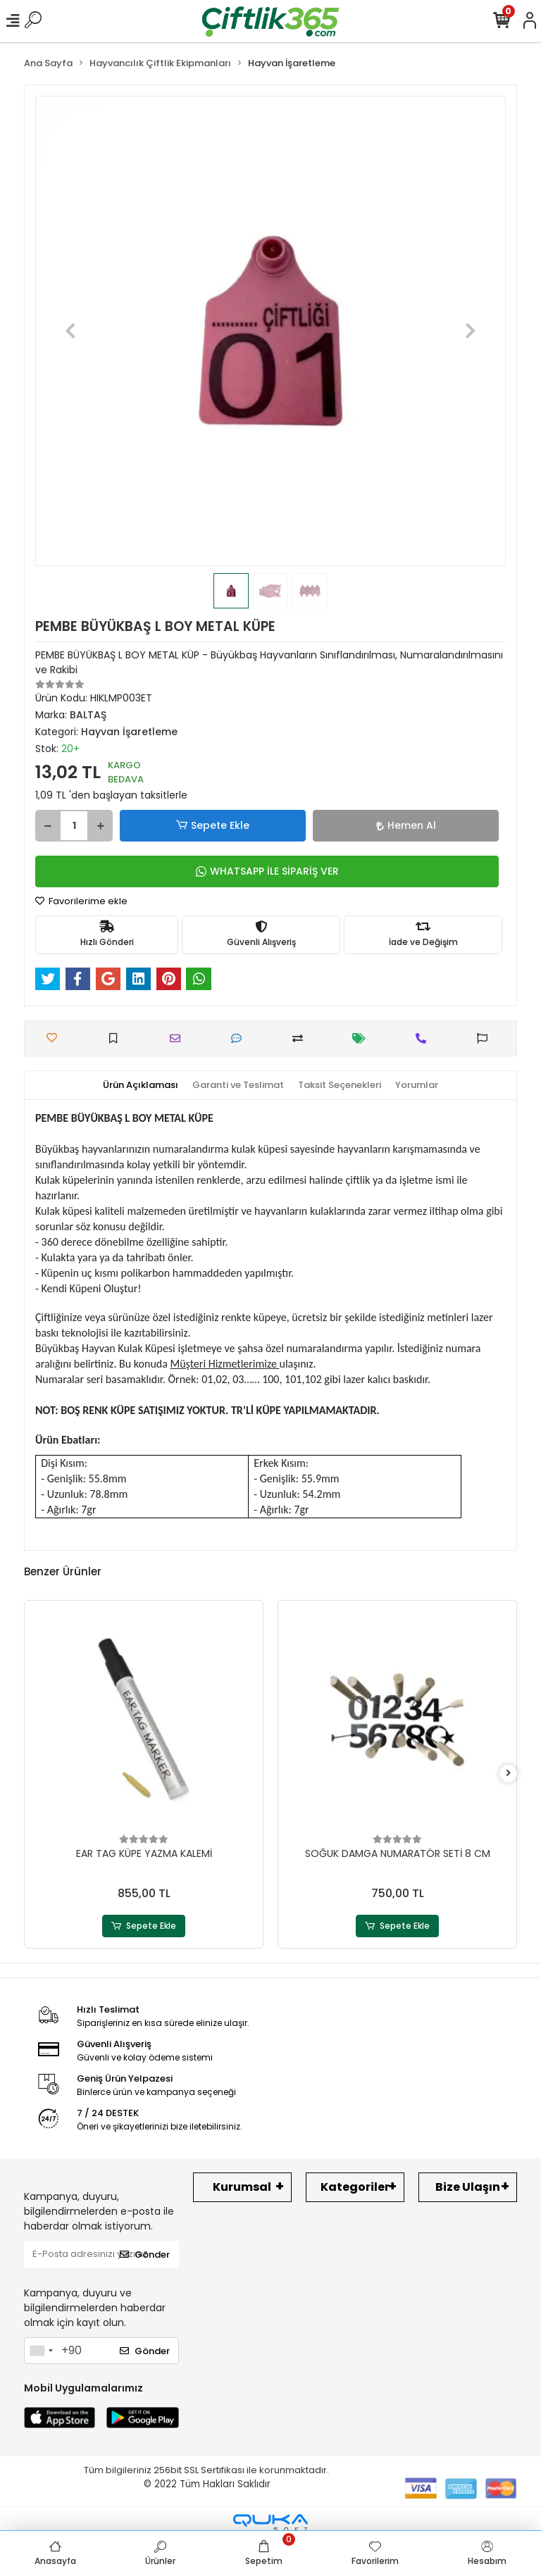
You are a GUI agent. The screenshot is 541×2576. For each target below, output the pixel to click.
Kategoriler (355, 2187)
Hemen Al (406, 825)
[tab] (140, 1085)
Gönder (145, 2254)
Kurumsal (242, 2187)
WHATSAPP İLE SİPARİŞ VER (267, 871)
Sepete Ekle (212, 825)
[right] (509, 1774)
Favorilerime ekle (81, 901)
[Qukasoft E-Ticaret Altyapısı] (270, 2523)
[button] (70, 331)
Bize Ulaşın (467, 2187)
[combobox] (41, 2350)
